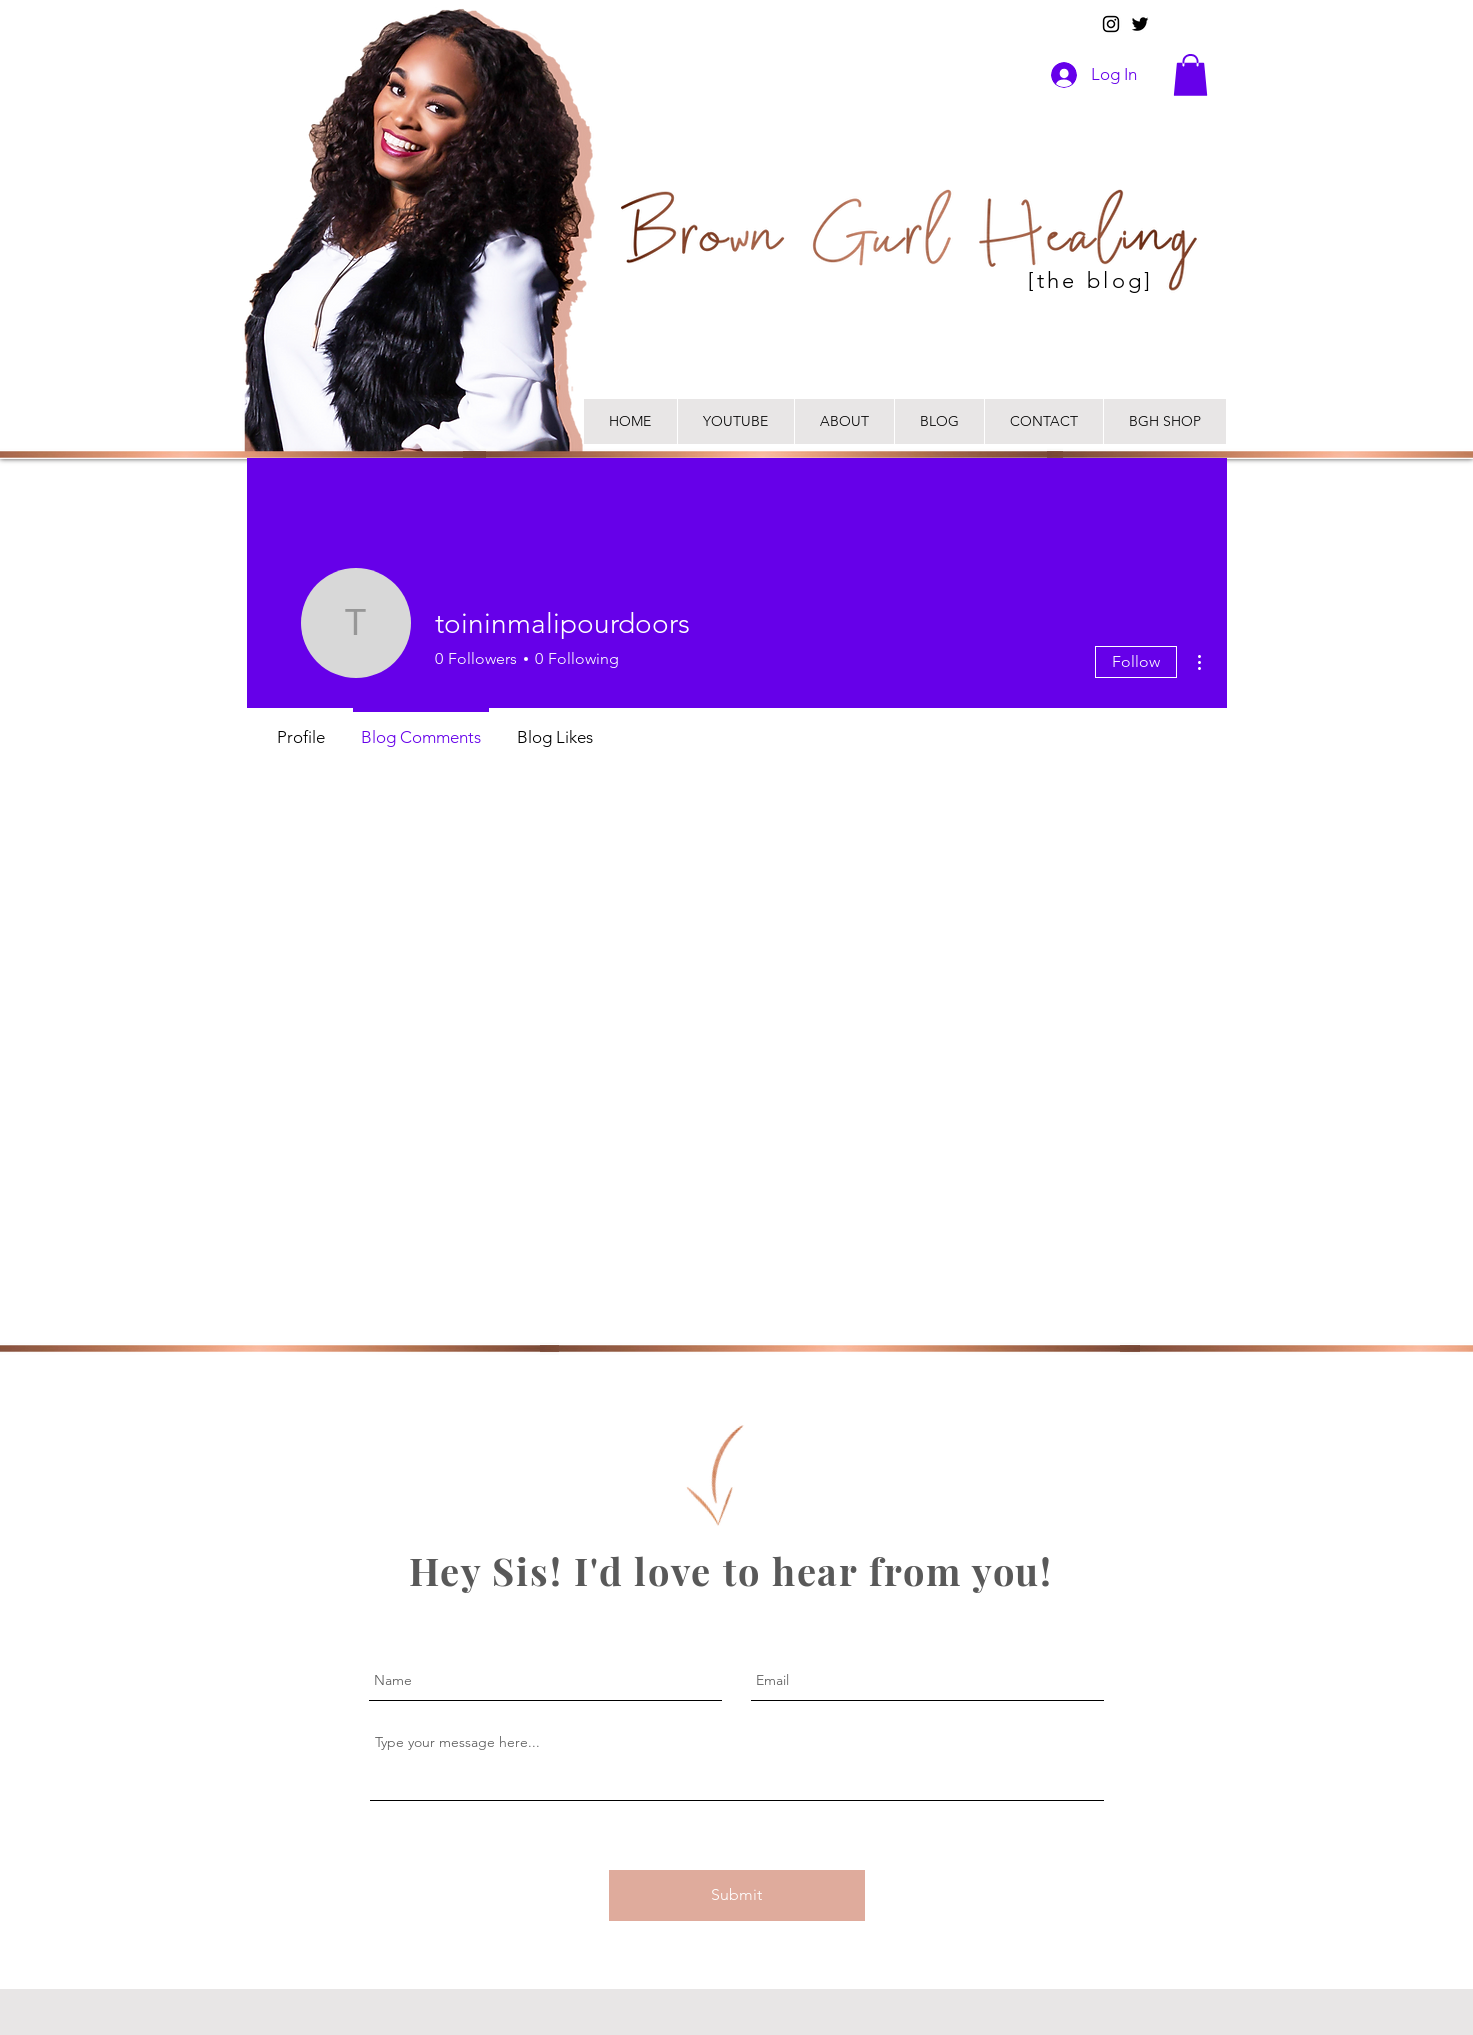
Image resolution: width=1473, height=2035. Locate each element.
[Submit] (737, 1895)
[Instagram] (1111, 24)
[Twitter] (1140, 24)
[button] (1190, 75)
